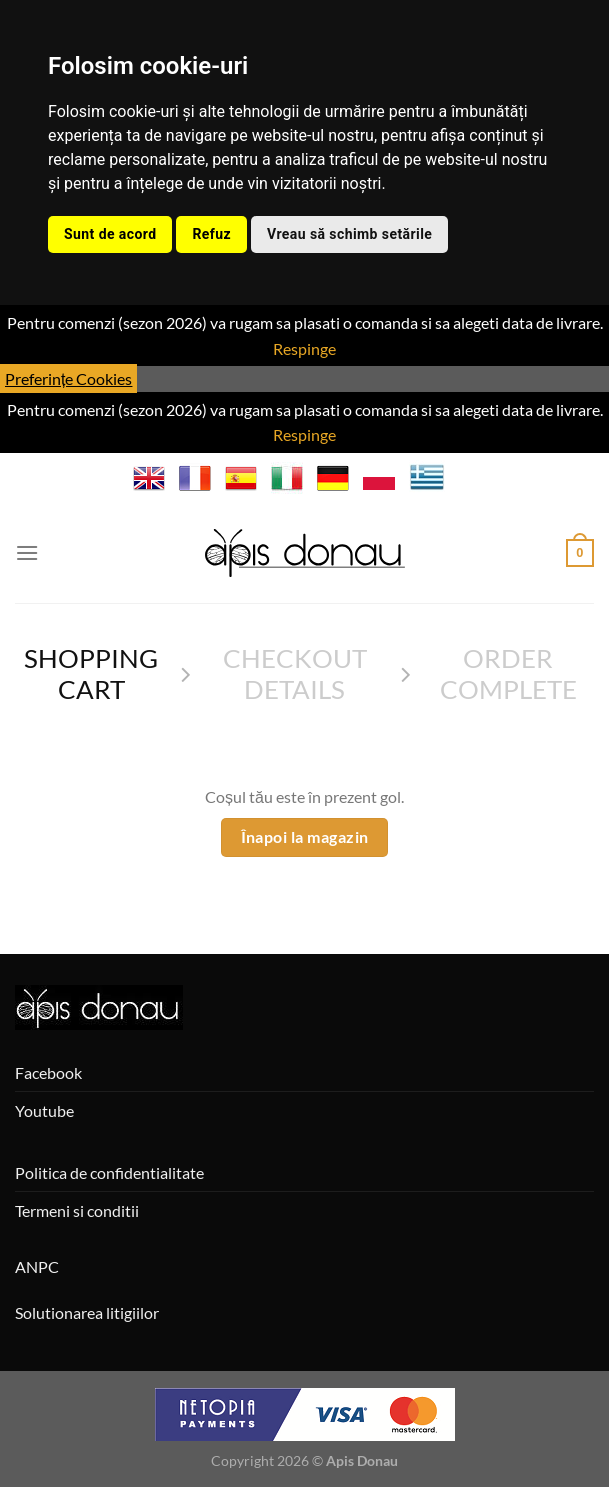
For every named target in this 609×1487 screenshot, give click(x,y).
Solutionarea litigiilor (87, 1312)
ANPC (37, 1266)
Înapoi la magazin (305, 837)
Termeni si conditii (77, 1210)
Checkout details (295, 673)
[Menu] (27, 552)
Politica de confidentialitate (109, 1172)
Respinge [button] (304, 348)
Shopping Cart (91, 673)
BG (468, 478)
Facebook (48, 1072)
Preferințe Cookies (68, 378)
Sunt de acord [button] (110, 234)
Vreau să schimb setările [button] (349, 234)
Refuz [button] (211, 234)
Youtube (44, 1110)
